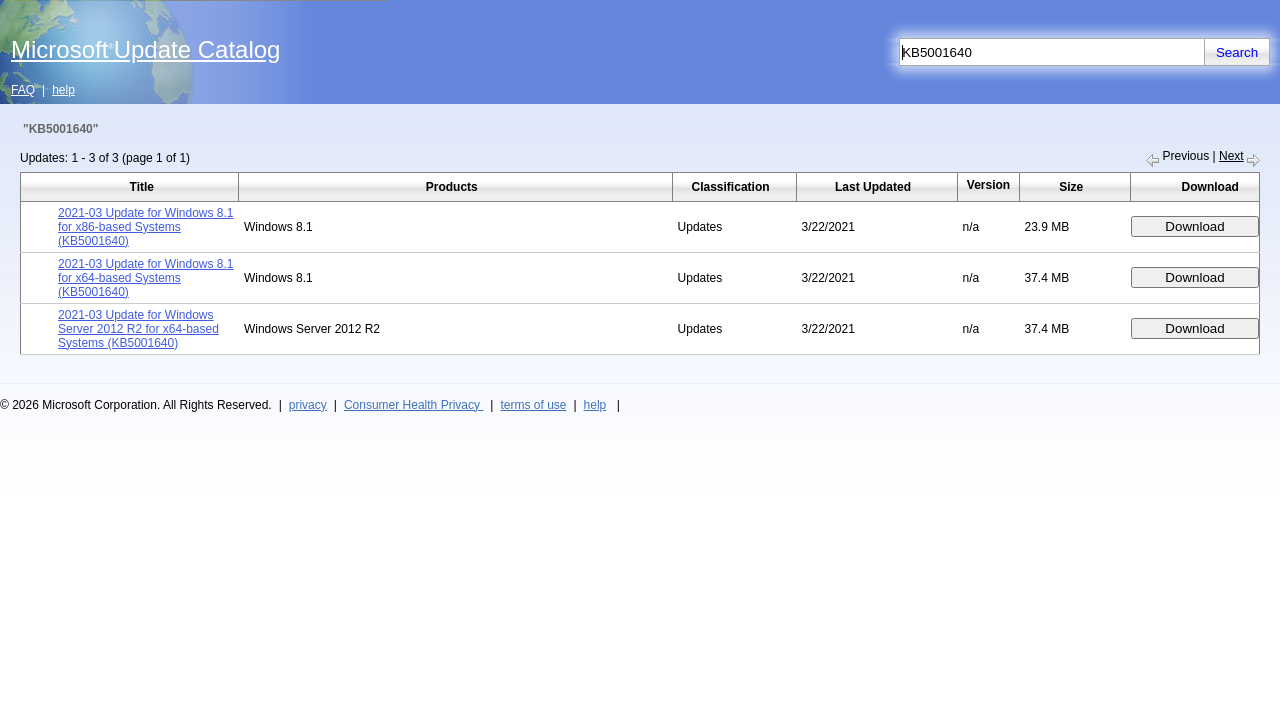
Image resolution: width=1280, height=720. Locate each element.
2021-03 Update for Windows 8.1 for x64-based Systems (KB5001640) (145, 278)
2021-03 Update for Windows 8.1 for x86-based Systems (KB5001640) (145, 227)
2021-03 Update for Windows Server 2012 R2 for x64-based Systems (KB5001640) (138, 329)
